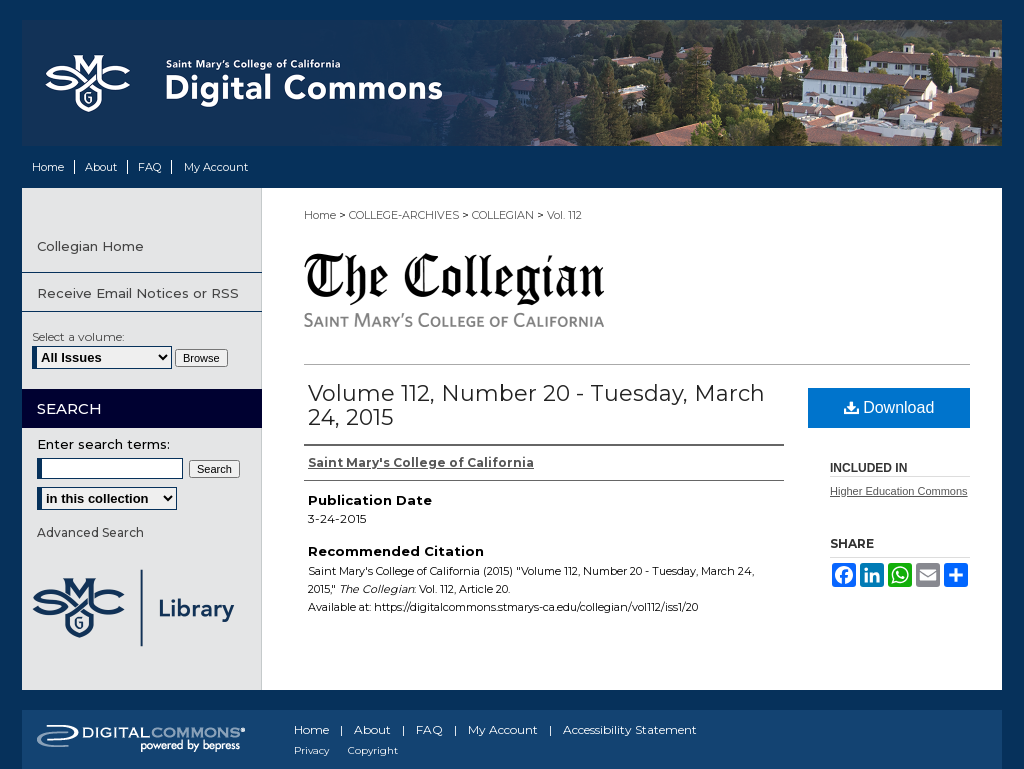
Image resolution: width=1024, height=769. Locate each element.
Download (889, 407)
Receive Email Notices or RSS (138, 293)
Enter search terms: (103, 444)
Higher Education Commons (899, 491)
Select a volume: (78, 336)
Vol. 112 (564, 215)
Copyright (373, 750)
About (372, 729)
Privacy (311, 750)
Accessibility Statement (630, 729)
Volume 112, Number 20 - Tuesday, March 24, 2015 (536, 405)
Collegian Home (90, 246)
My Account (503, 729)
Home (320, 215)
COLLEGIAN (503, 215)
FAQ (429, 729)
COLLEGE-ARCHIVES (404, 215)
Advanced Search (90, 532)
